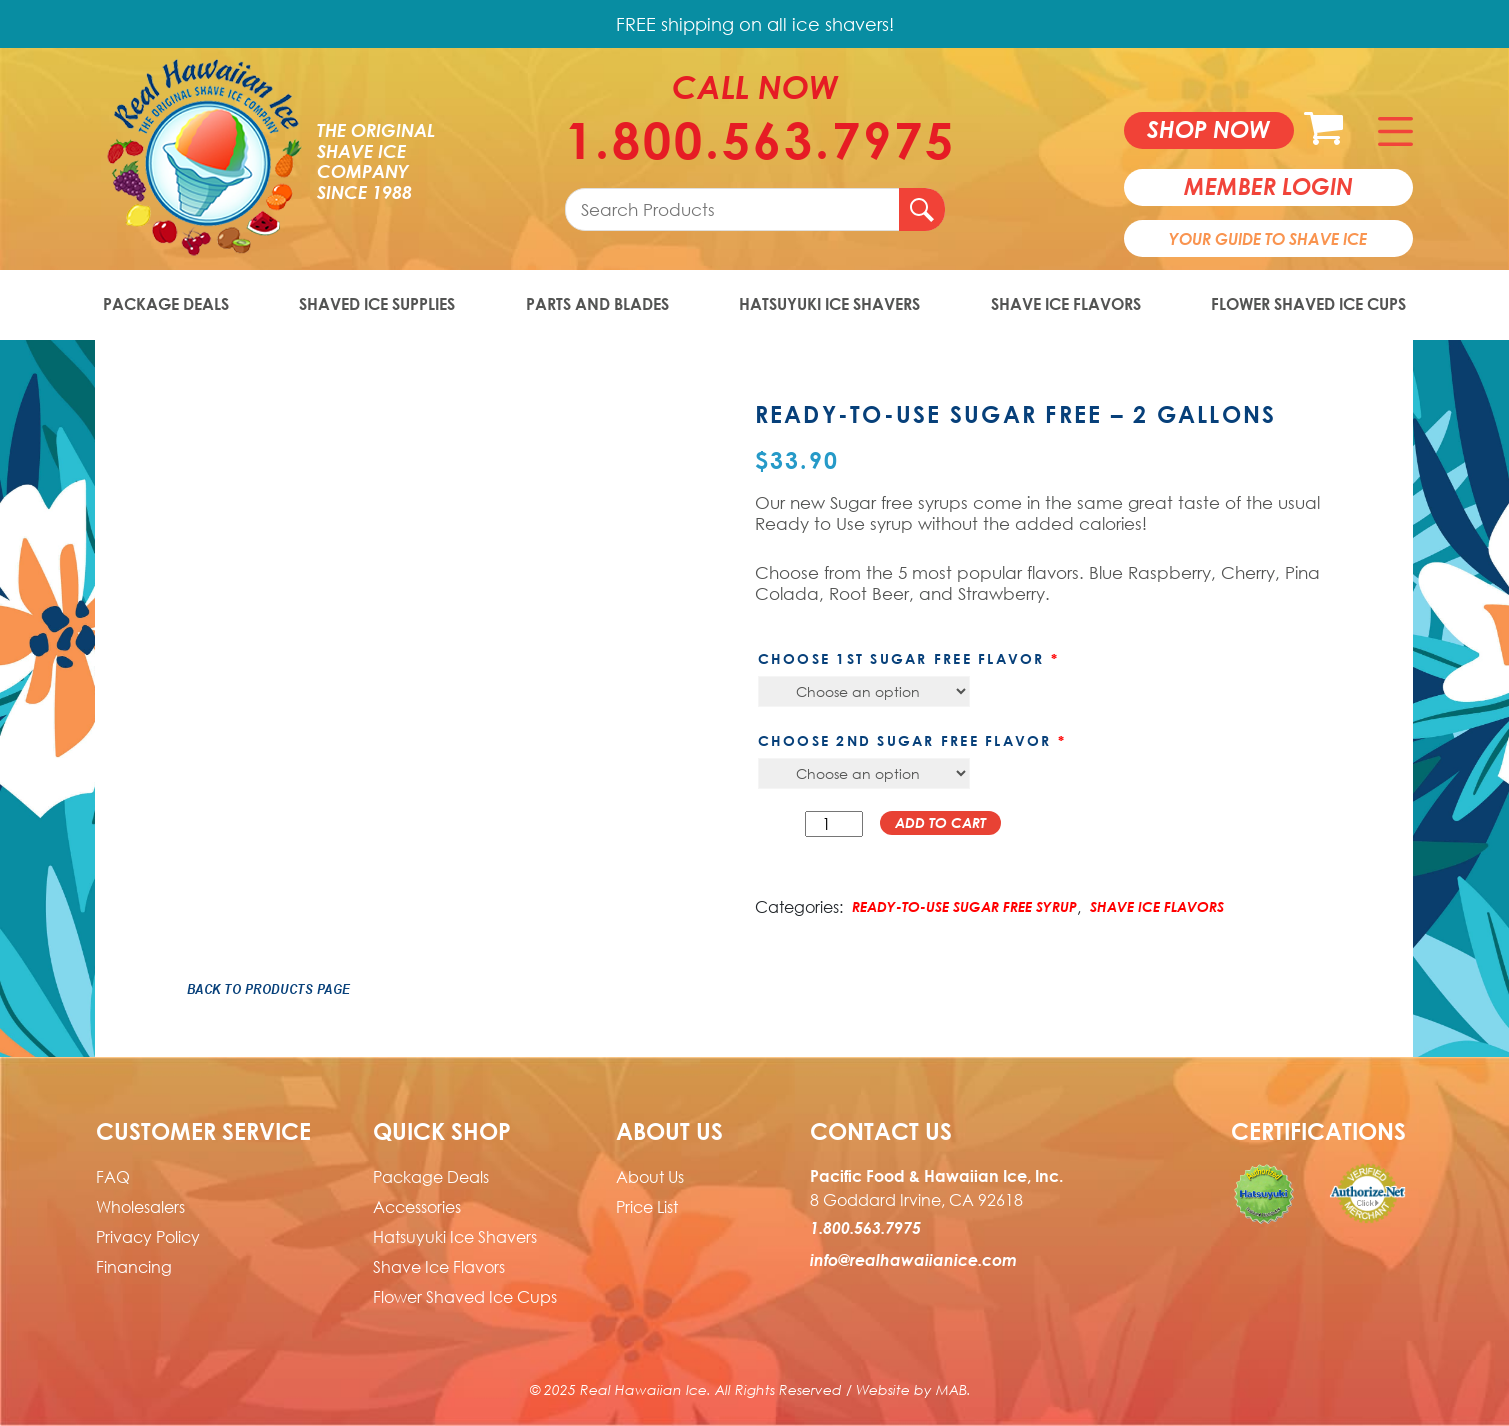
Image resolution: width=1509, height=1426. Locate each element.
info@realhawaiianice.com (913, 1260)
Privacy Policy (148, 1237)
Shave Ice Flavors (1066, 304)
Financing (134, 1267)
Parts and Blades (597, 304)
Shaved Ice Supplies (377, 304)
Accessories (417, 1207)
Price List (647, 1207)
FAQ (113, 1177)
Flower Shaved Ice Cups (1308, 304)
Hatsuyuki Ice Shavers (829, 304)
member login (1268, 186)
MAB (951, 1389)
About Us (650, 1177)
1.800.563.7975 (755, 140)
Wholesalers (140, 1207)
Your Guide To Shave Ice (1268, 239)
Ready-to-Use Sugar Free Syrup (964, 906)
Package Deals (166, 304)
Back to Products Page (269, 989)
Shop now (1208, 129)
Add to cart (940, 822)
